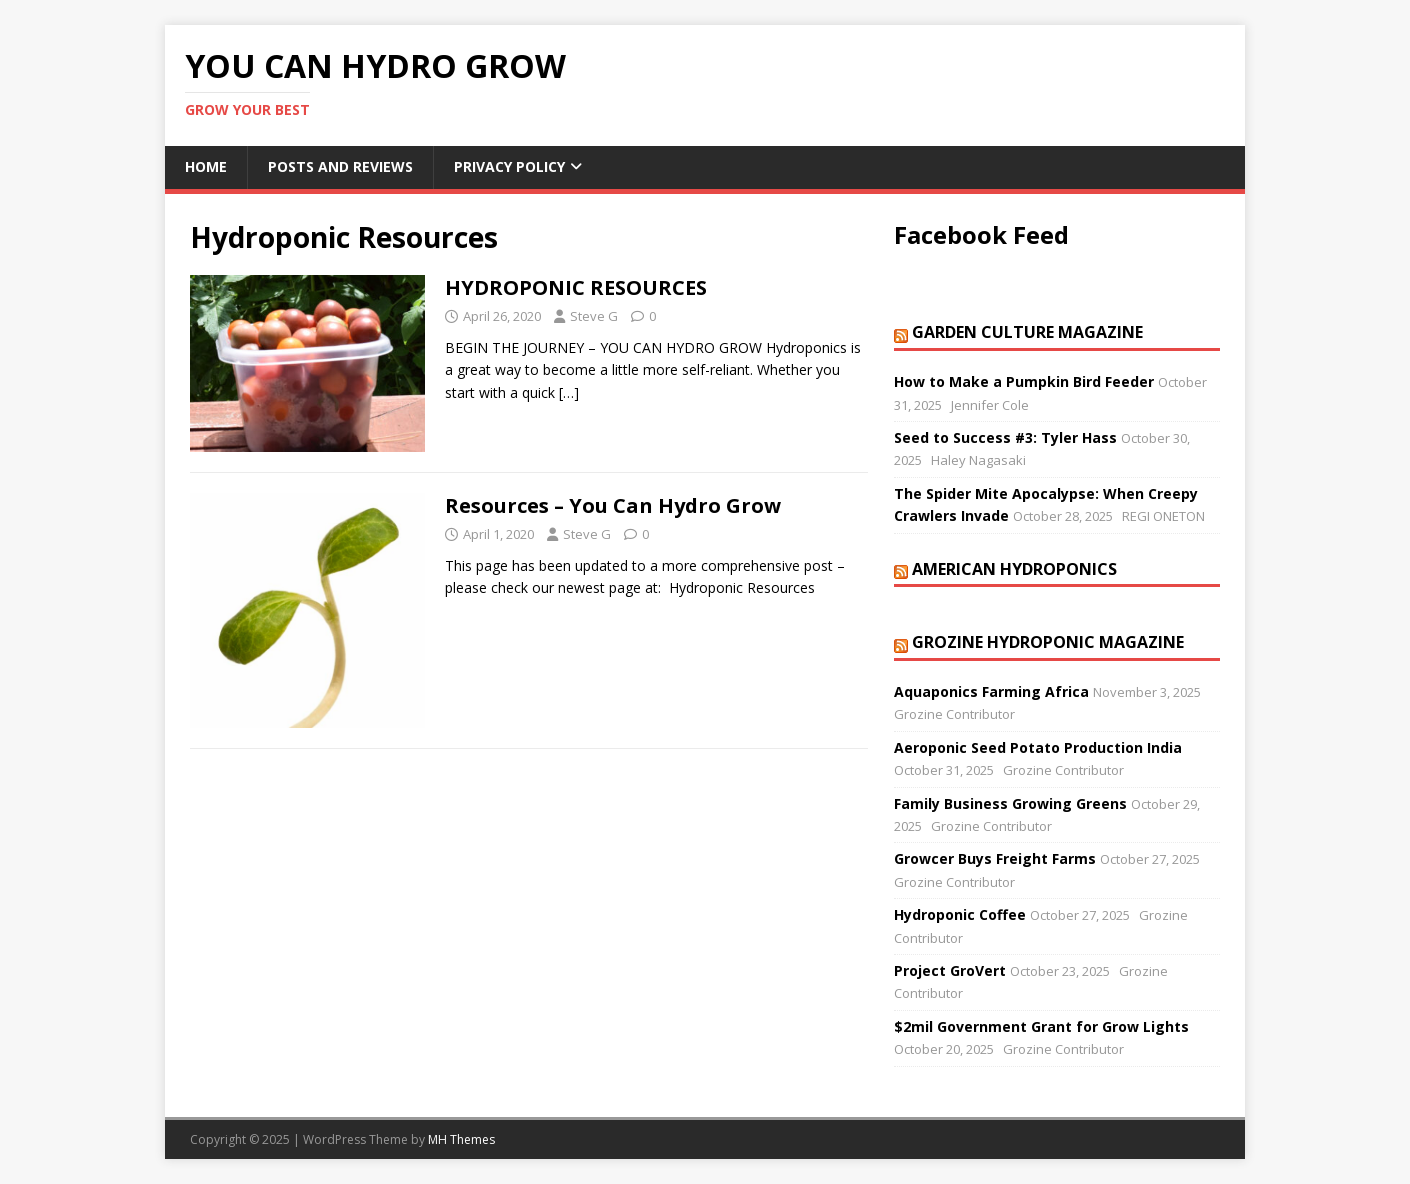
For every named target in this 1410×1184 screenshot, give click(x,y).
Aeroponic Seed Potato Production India (1038, 747)
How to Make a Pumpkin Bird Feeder (1024, 381)
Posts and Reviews (340, 166)
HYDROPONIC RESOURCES (576, 287)
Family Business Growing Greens (1010, 803)
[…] (569, 392)
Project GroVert (950, 970)
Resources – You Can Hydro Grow (613, 505)
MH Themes (461, 1139)
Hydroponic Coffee (960, 914)
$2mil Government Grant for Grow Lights (1041, 1026)
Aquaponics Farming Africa (991, 691)
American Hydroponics (1014, 569)
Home (206, 166)
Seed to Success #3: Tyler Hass (1005, 437)
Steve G (594, 316)
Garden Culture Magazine (1027, 332)
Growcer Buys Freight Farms (995, 858)
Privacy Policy (509, 166)
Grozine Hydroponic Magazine (1048, 642)
